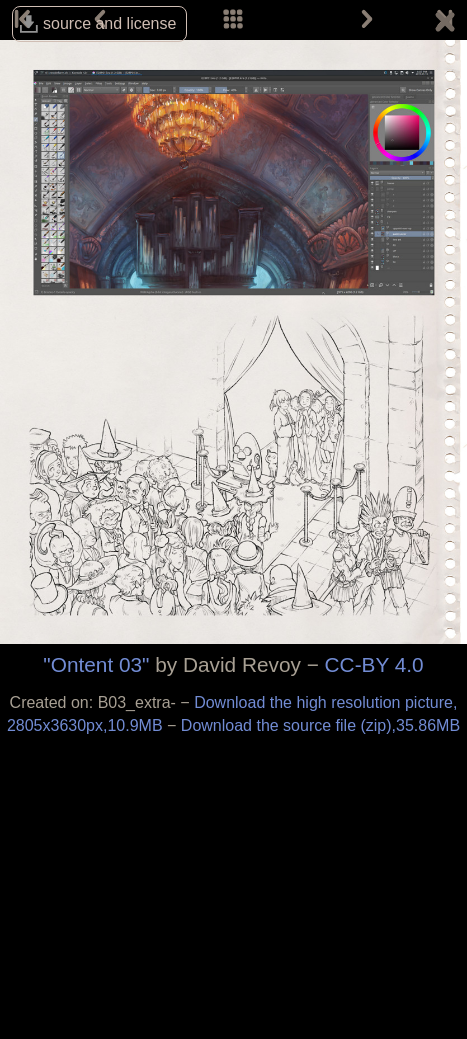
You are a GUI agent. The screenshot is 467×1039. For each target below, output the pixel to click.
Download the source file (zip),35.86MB (320, 725)
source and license (109, 23)
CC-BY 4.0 (374, 664)
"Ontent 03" (96, 664)
